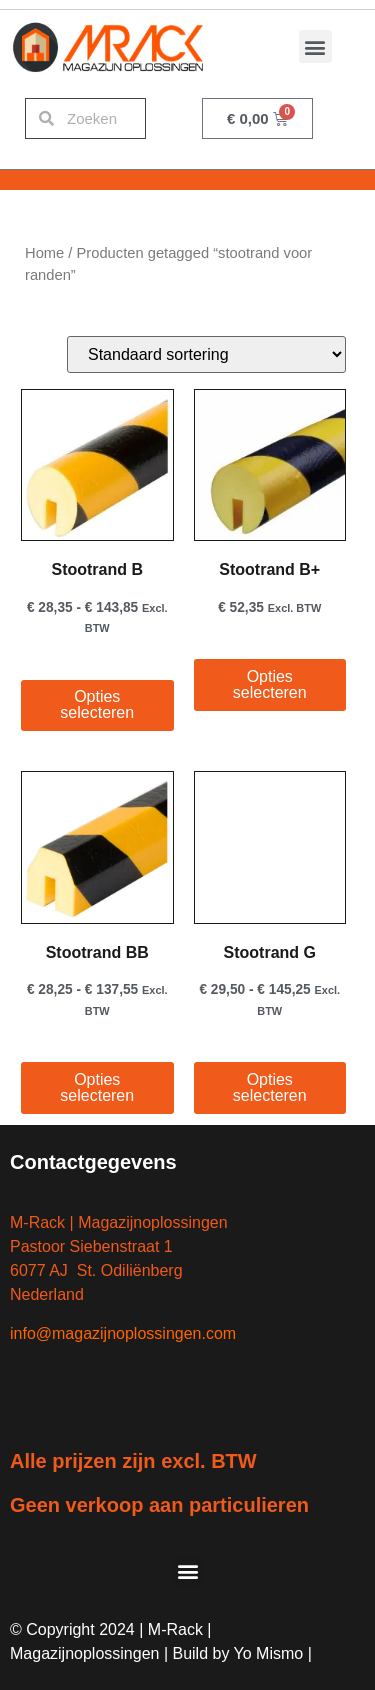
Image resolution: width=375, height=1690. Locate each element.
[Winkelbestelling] (206, 354)
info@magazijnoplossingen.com (123, 1333)
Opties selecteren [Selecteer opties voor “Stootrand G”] (270, 1087)
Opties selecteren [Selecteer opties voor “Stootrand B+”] (270, 684)
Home (44, 253)
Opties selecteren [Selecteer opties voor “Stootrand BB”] (97, 1087)
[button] (315, 46)
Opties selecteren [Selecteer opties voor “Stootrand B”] (97, 704)
